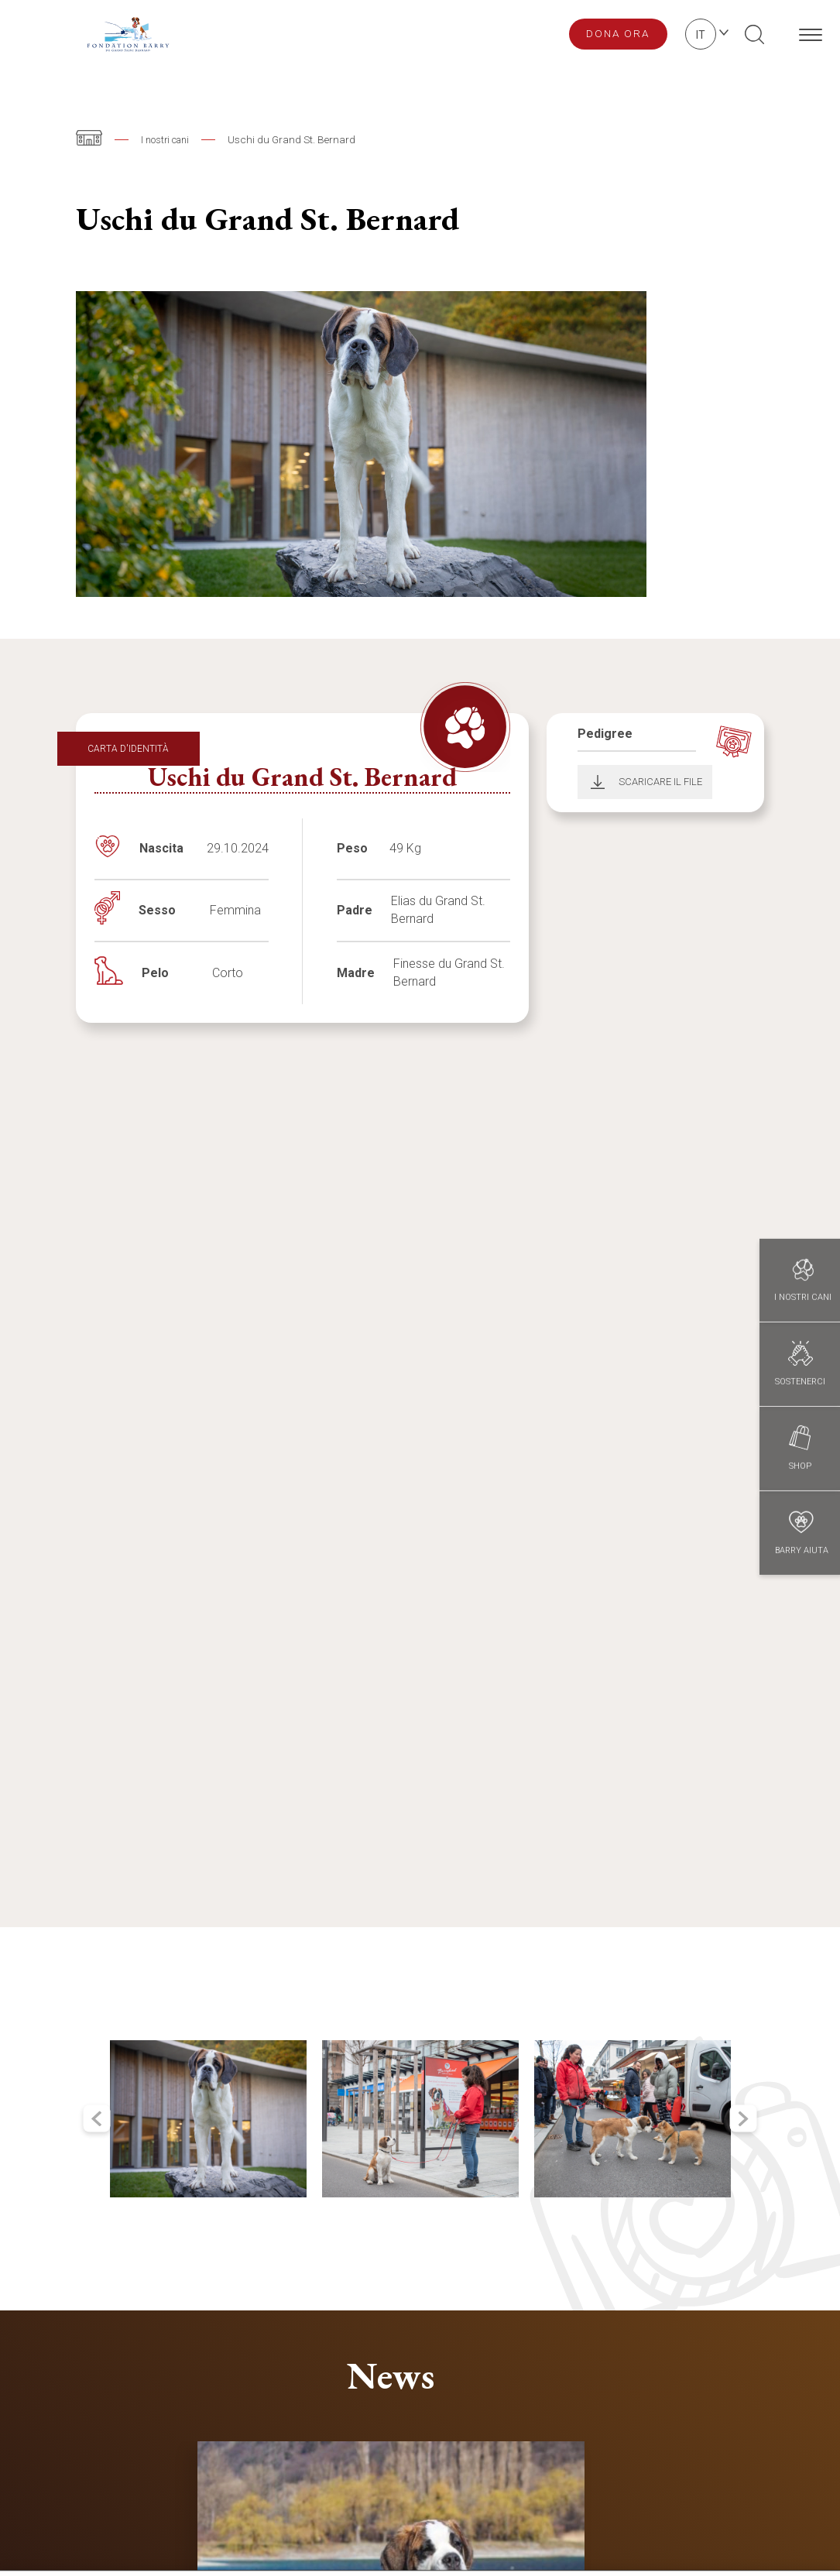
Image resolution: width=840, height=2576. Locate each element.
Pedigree (605, 733)
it (700, 35)
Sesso (157, 910)
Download (593, 782)
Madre (356, 973)
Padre (354, 910)
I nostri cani (168, 139)
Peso (352, 848)
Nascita (161, 848)
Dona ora (618, 33)
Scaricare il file (660, 781)
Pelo (155, 973)
